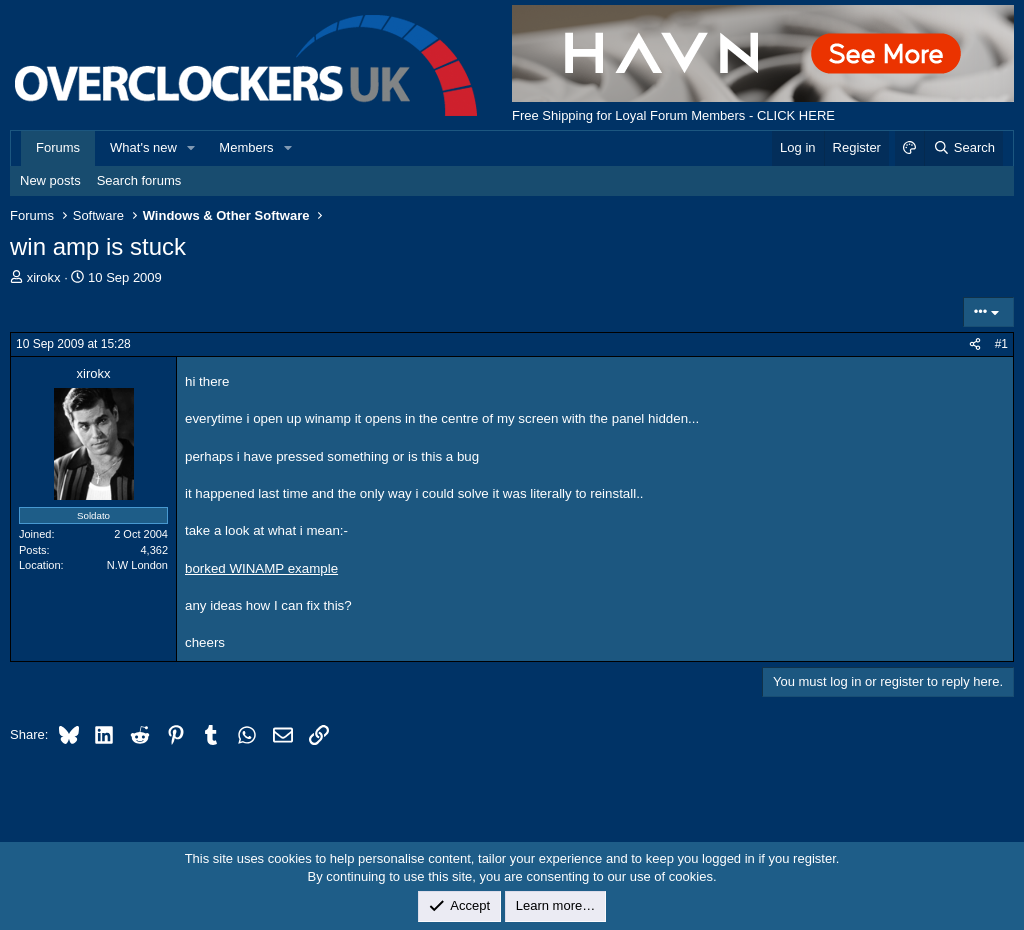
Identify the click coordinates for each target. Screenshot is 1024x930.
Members (246, 147)
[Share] (975, 344)
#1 (1001, 344)
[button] (192, 148)
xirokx (44, 277)
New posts (50, 180)
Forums (58, 147)
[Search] (963, 148)
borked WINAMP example (261, 568)
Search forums (139, 180)
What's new (143, 147)
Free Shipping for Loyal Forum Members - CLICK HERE (673, 115)
